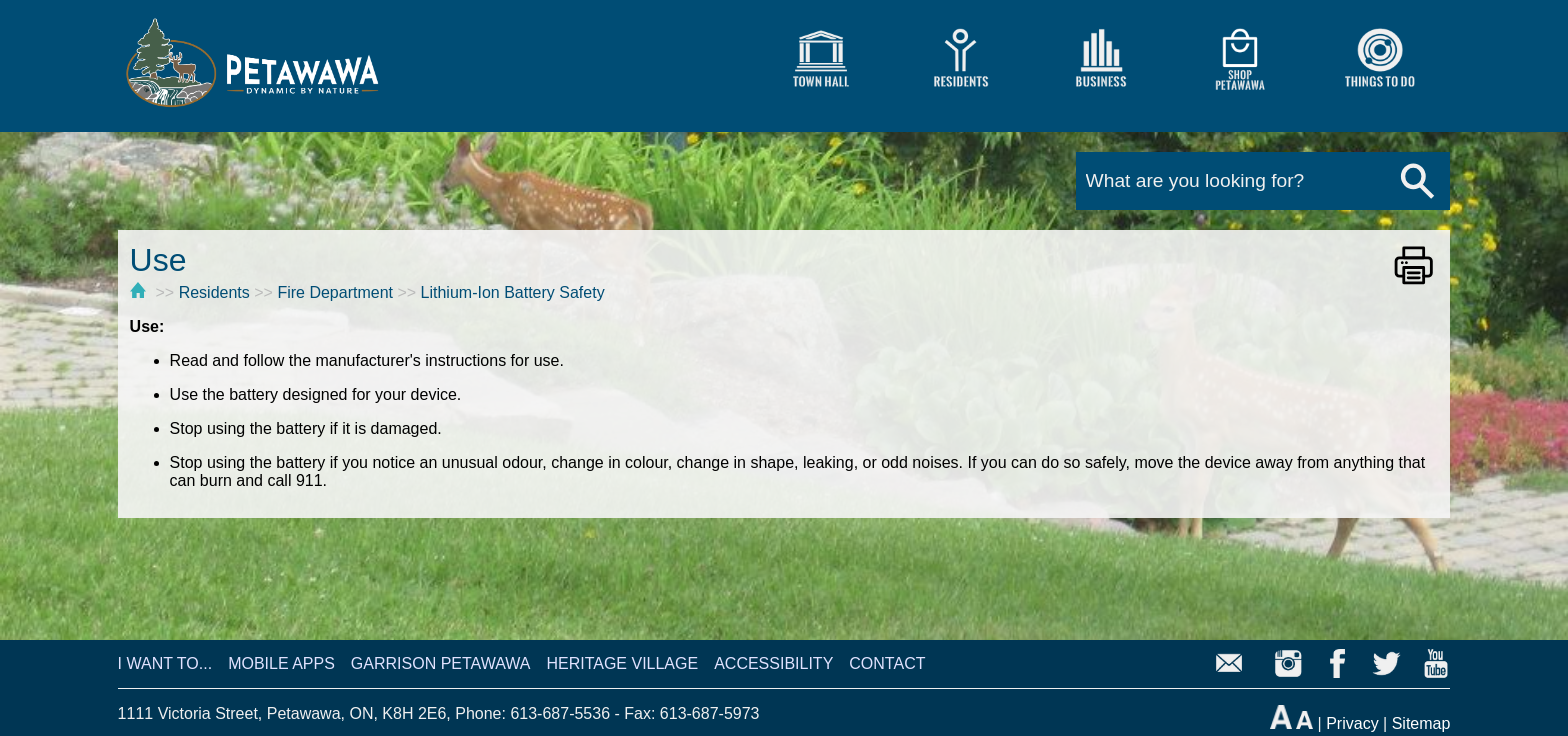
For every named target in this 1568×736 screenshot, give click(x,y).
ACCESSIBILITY (773, 663)
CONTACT (887, 663)
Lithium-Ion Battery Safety (513, 292)
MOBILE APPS (281, 663)
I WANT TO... (165, 663)
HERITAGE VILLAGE (622, 663)
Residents (214, 292)
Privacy (1352, 723)
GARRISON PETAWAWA (441, 663)
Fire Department (335, 292)
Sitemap (1421, 723)
